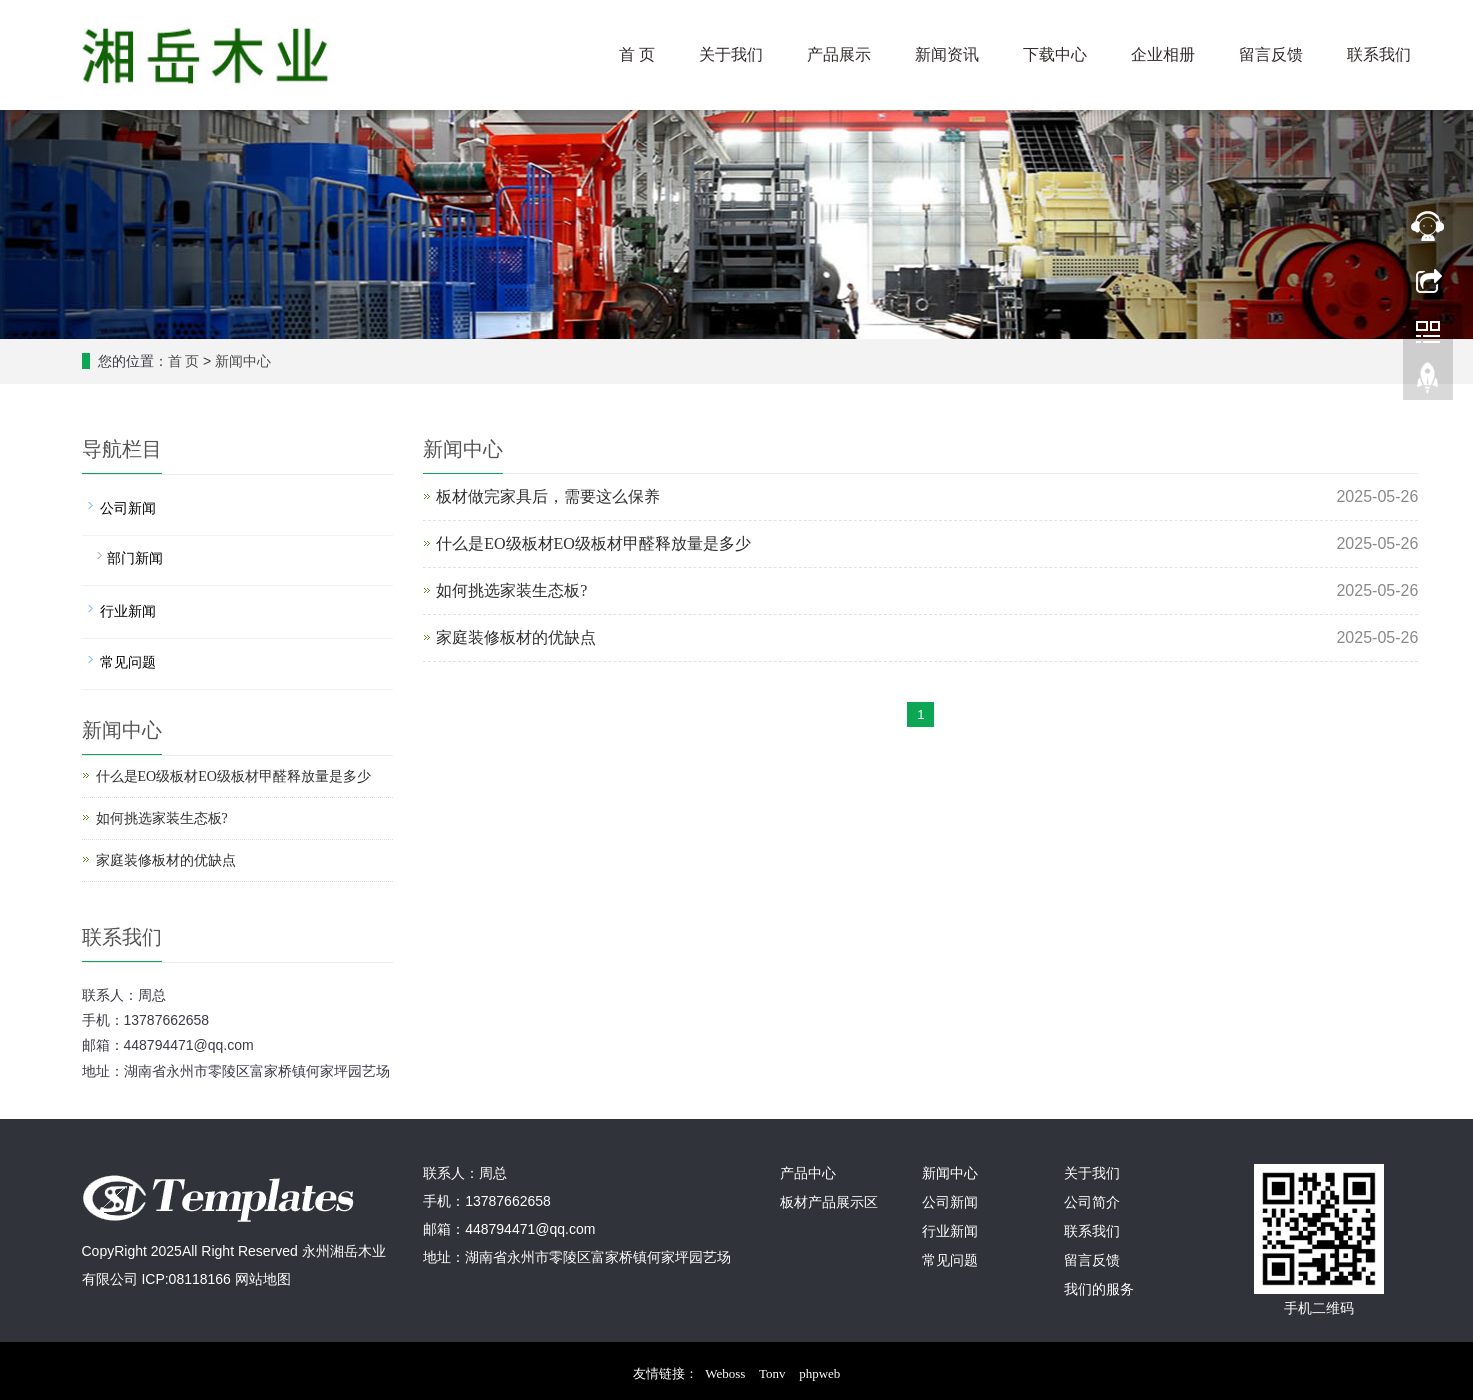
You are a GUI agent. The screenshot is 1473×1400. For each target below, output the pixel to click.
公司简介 (1092, 1202)
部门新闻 (135, 558)
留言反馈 (1271, 54)
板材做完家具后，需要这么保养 (548, 496)
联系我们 (1379, 54)
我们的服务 (1099, 1289)
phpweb (819, 1368)
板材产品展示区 (829, 1202)
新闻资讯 (947, 54)
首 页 (637, 54)
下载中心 (1055, 54)
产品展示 (839, 54)
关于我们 (731, 54)
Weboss (725, 1368)
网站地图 (263, 1279)
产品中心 (808, 1173)
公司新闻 (128, 508)
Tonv (772, 1368)
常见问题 (128, 662)
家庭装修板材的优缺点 (516, 637)
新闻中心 (243, 361)
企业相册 (1163, 54)
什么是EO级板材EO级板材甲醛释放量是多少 (593, 543)
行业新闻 (128, 611)
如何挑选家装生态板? (511, 590)
